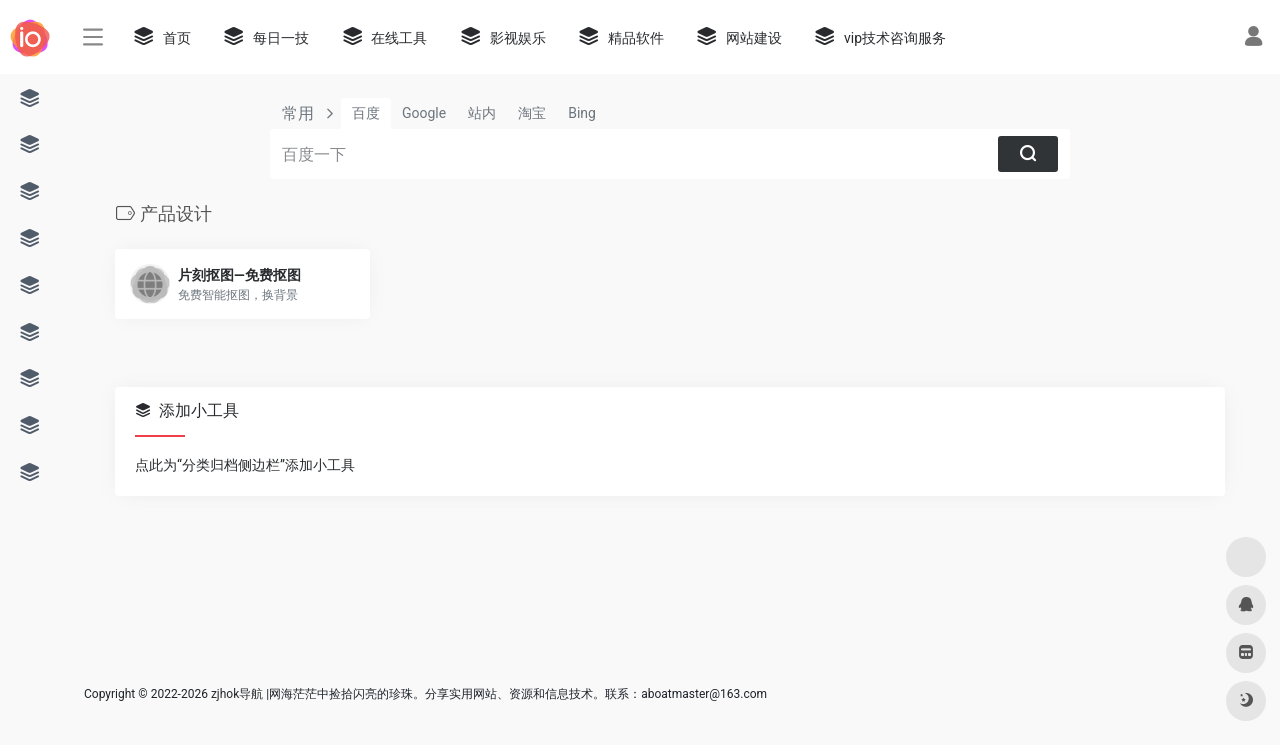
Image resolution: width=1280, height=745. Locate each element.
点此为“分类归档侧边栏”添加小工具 (245, 465)
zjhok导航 (237, 694)
